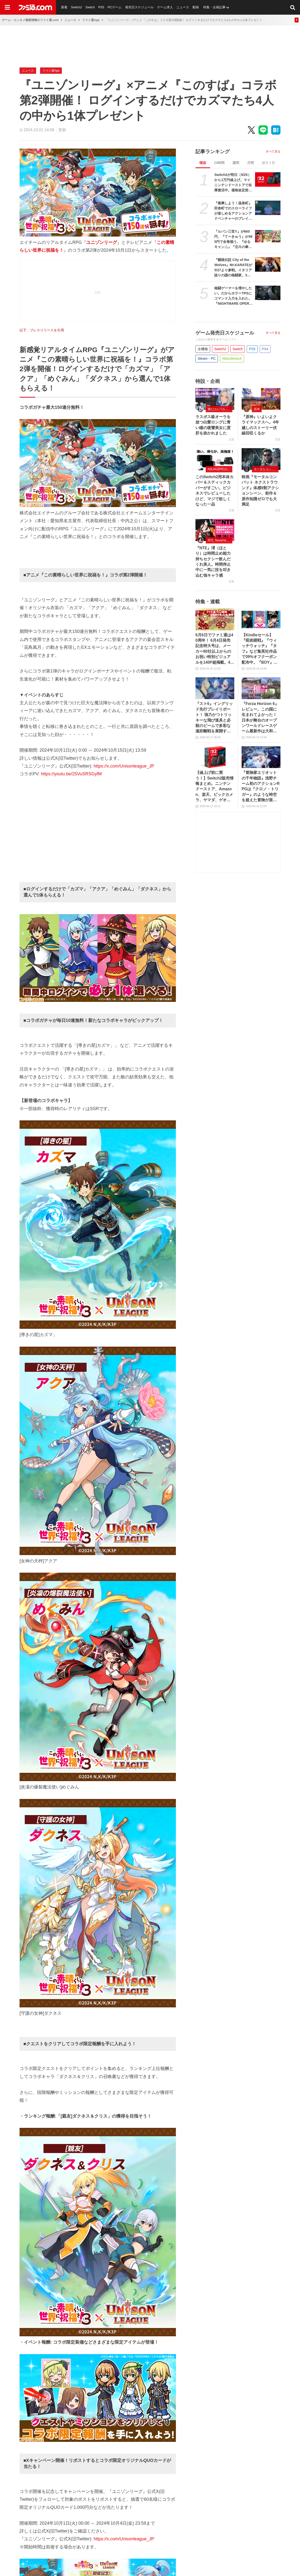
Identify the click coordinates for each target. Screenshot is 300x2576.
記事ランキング (212, 151)
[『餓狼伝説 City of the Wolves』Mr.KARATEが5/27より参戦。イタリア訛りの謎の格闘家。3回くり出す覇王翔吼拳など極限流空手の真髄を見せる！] (267, 264)
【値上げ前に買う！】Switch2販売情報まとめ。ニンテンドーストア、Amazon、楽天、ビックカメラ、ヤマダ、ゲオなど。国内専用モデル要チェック (214, 786)
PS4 (265, 349)
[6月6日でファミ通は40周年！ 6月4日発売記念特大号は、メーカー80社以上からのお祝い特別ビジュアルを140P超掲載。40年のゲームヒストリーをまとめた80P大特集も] (214, 619)
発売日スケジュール (139, 7)
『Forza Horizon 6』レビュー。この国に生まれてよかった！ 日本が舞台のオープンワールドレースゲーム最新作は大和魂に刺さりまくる (260, 718)
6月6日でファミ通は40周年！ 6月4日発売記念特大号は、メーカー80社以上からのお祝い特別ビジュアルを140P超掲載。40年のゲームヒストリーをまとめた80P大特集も (214, 649)
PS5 (101, 7)
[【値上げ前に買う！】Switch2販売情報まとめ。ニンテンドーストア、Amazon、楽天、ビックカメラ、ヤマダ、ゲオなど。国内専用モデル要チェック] (214, 757)
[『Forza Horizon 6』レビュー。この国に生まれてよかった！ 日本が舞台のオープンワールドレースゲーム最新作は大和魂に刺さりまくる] (261, 688)
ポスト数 (268, 163)
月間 (250, 163)
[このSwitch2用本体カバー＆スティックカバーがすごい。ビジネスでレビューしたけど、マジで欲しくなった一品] (214, 459)
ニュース (182, 7)
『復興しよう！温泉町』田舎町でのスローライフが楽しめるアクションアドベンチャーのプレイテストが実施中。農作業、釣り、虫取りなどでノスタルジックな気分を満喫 (233, 211)
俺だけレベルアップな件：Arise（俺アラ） (220, 409)
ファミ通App (90, 20)
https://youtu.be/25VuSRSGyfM (71, 773)
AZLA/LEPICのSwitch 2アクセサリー (220, 469)
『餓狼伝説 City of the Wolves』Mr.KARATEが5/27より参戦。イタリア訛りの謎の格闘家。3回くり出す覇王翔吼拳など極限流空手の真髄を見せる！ (233, 268)
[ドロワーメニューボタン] (7, 7)
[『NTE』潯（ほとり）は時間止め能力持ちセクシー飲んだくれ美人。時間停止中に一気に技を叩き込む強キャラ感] (214, 530)
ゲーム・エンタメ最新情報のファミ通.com (30, 20)
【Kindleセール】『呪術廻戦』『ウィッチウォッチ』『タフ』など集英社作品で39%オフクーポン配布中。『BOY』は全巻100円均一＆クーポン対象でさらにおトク (260, 649)
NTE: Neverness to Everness (220, 540)
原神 (257, 409)
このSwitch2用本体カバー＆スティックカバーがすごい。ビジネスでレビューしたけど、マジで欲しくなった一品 (214, 490)
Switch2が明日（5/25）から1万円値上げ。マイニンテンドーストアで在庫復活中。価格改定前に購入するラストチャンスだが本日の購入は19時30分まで (233, 183)
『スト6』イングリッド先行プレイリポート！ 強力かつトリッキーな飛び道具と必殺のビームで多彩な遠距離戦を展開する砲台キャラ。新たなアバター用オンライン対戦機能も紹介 (214, 718)
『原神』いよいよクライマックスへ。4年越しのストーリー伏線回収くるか (260, 425)
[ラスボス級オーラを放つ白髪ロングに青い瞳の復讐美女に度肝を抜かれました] (214, 399)
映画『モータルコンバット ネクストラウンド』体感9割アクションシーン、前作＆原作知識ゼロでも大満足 (260, 490)
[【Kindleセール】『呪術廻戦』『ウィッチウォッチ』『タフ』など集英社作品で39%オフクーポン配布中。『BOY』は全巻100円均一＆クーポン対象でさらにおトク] (261, 619)
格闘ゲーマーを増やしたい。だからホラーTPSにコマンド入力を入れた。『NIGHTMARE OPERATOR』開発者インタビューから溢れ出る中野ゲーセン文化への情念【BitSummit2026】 (233, 296)
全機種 (203, 349)
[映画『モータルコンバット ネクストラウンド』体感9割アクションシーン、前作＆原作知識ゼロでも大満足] (261, 459)
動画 (196, 7)
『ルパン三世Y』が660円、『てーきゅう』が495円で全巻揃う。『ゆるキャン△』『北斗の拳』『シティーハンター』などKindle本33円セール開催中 (233, 239)
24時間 (219, 163)
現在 (202, 163)
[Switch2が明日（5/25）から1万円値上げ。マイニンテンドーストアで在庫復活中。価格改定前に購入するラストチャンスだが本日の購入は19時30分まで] (267, 179)
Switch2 (76, 7)
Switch (90, 7)
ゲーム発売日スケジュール (224, 333)
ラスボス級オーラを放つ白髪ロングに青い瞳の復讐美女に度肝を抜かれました (213, 425)
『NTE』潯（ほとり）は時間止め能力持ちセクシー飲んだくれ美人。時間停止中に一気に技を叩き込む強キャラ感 (213, 561)
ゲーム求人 (165, 7)
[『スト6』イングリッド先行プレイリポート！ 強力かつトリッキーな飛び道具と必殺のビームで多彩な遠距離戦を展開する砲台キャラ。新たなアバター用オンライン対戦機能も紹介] (214, 688)
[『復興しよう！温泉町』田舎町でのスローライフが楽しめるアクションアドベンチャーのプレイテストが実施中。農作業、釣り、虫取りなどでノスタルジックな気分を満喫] (267, 208)
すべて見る (273, 151)
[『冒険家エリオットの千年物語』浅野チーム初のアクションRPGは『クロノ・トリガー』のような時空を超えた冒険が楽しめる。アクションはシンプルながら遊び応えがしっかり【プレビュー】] (261, 757)
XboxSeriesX (232, 358)
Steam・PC (207, 358)
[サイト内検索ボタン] (292, 7)
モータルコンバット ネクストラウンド (266, 469)
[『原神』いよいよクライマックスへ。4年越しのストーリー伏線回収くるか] (261, 399)
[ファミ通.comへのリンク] (35, 7)
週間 (235, 163)
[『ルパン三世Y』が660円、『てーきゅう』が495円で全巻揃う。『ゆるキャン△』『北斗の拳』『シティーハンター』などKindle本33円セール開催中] (267, 236)
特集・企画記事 (214, 7)
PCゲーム (114, 7)
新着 (64, 7)
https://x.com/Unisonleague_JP (124, 766)
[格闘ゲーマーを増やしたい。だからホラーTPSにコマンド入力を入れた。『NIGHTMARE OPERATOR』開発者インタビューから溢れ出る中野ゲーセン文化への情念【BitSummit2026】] (267, 293)
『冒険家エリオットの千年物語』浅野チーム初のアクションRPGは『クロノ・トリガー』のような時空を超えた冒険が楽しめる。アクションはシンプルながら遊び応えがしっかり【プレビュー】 (261, 786)
